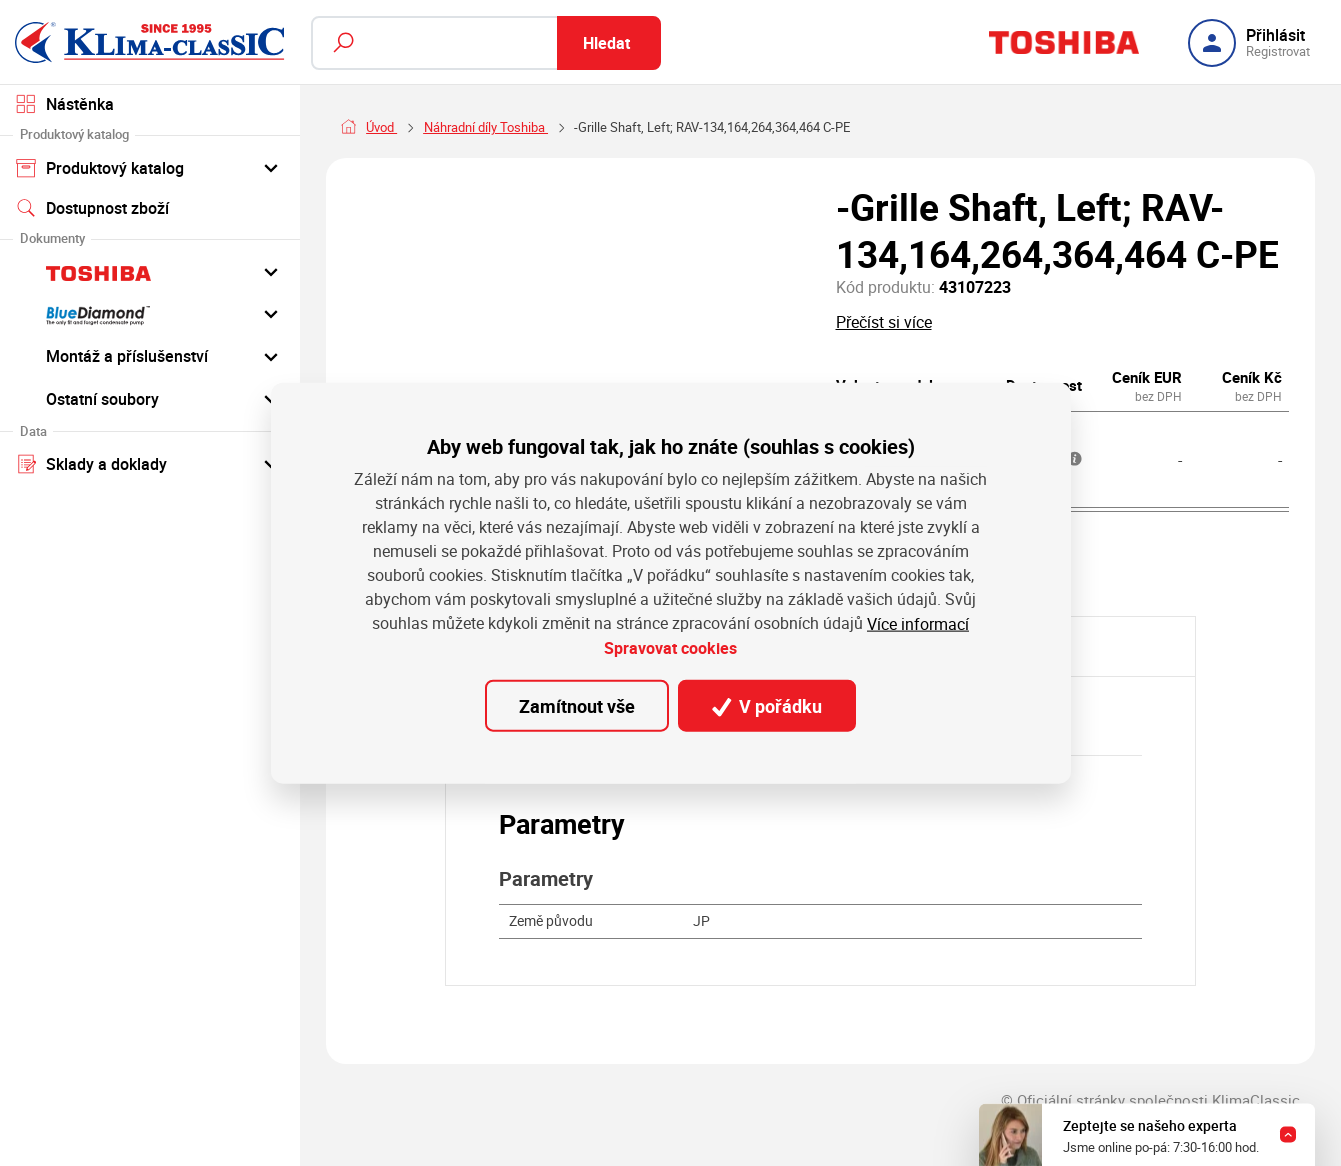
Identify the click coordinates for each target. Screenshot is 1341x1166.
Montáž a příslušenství (149, 356)
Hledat (606, 43)
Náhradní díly (461, 127)
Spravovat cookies (670, 648)
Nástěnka (65, 104)
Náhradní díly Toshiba (587, 127)
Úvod (381, 127)
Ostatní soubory (149, 398)
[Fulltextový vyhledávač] (486, 43)
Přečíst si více (884, 322)
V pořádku (767, 706)
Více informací (918, 624)
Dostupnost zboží (92, 208)
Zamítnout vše (577, 706)
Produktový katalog (149, 167)
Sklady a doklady (149, 463)
